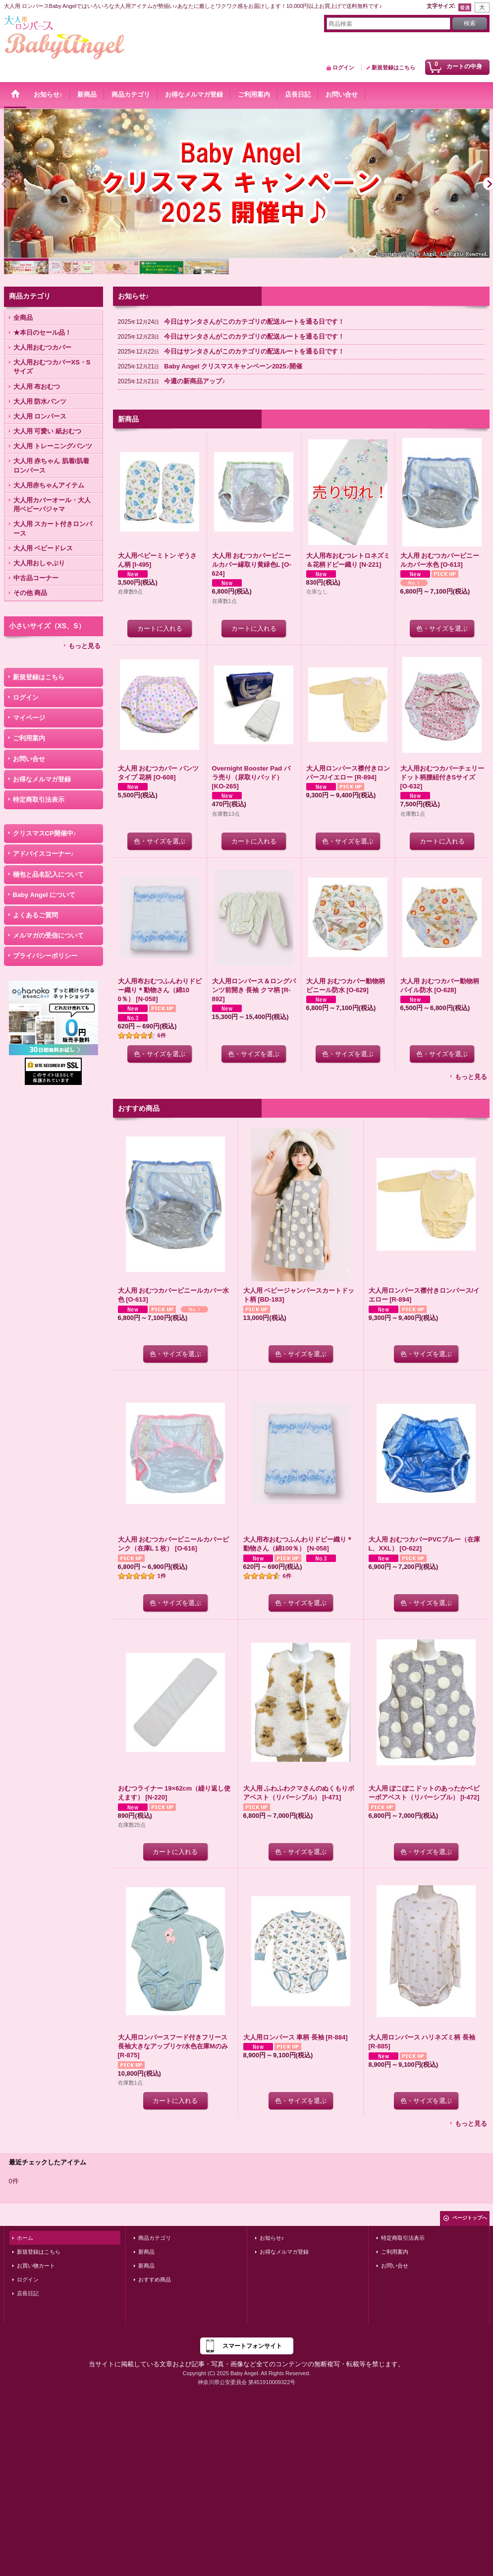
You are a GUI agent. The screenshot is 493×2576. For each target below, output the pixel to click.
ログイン (343, 67)
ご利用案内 (29, 738)
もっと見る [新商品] (471, 1076)
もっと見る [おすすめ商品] (471, 2123)
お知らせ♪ (272, 2238)
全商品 (23, 317)
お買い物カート (36, 2266)
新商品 (146, 2252)
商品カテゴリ (154, 2238)
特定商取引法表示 (38, 799)
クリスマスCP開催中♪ (45, 833)
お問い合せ (29, 759)
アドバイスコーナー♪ (43, 853)
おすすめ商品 (154, 2279)
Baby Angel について (44, 895)
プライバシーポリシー (45, 955)
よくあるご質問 (35, 915)
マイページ (29, 717)
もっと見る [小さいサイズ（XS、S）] (84, 646)
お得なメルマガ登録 (42, 779)
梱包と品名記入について (48, 874)
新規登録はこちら (393, 67)
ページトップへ (469, 2217)
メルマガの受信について (48, 935)
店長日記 (28, 2293)
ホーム (25, 2238)
